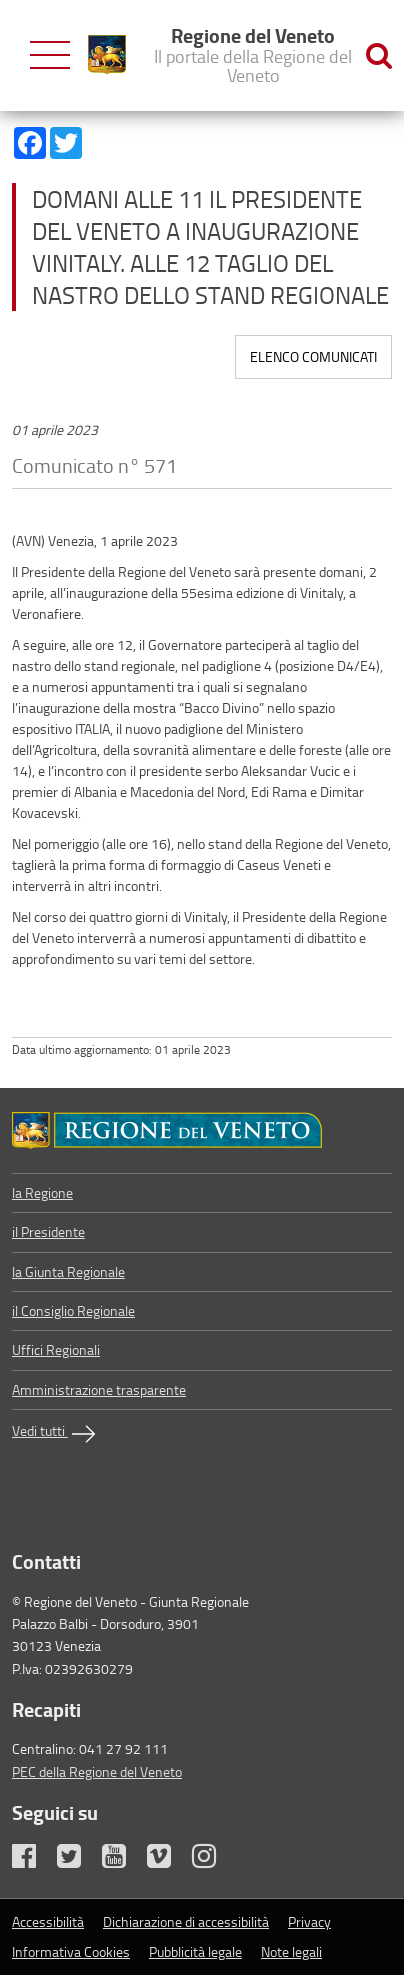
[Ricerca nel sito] (379, 55)
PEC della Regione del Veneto (97, 1771)
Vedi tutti (56, 1434)
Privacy (309, 1921)
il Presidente (48, 1231)
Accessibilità (48, 1921)
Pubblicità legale (195, 1951)
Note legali (291, 1951)
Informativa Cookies (71, 1951)
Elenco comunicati (313, 356)
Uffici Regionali (56, 1349)
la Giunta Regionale (68, 1271)
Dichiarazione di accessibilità (186, 1921)
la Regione (42, 1192)
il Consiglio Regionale (73, 1310)
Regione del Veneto (253, 54)
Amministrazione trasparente (99, 1389)
